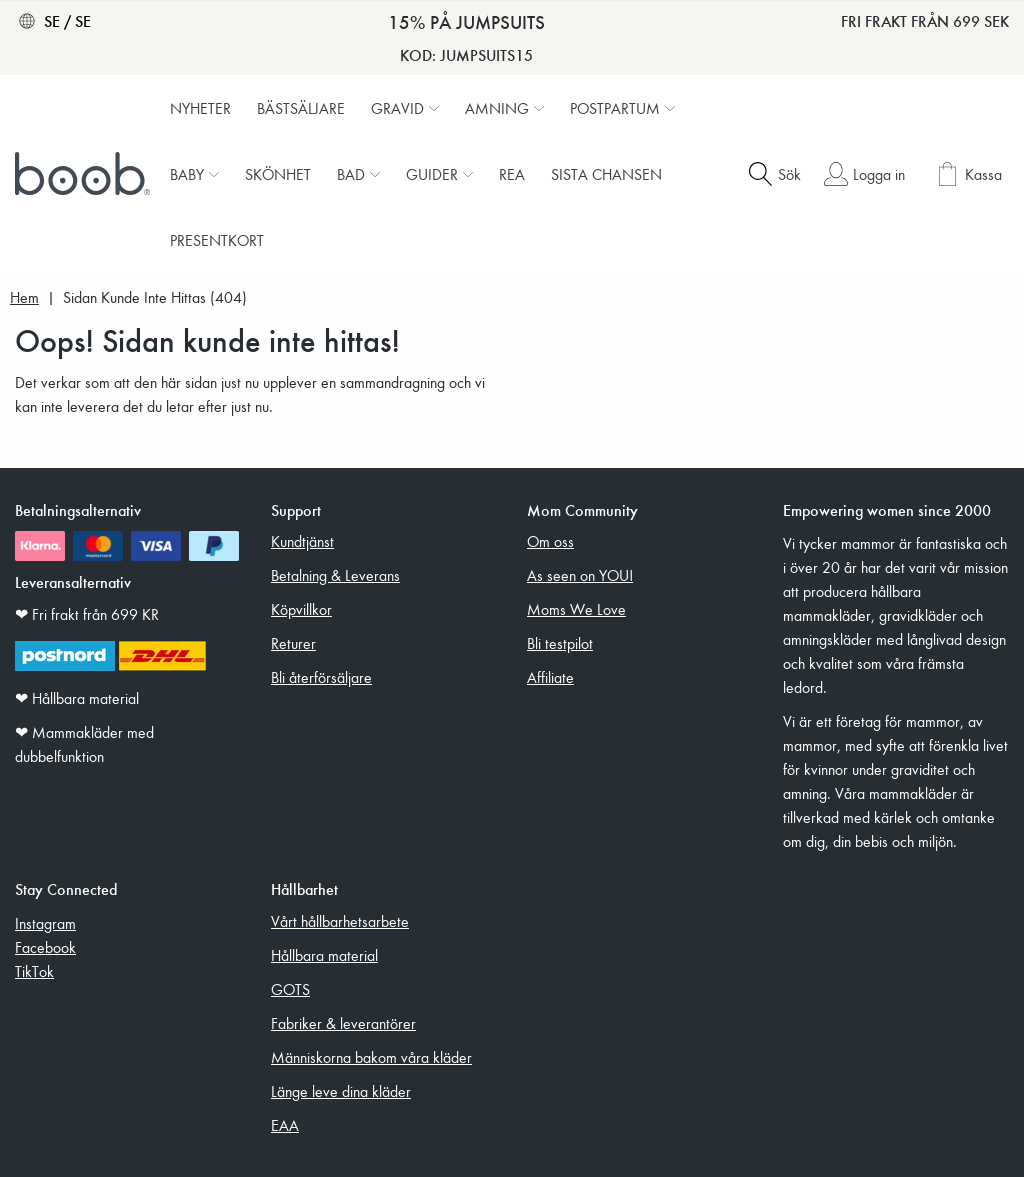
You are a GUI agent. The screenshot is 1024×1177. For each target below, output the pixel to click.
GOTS (290, 989)
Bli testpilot (560, 643)
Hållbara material (324, 955)
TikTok (34, 971)
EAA (285, 1125)
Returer (293, 643)
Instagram (45, 923)
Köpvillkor (301, 609)
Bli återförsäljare (321, 677)
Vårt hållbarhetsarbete (340, 921)
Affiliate (550, 677)
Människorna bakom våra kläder (371, 1057)
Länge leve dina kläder (341, 1091)
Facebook (45, 947)
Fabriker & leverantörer (343, 1023)
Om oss (550, 541)
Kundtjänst (302, 541)
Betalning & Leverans (335, 575)
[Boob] (85, 174)
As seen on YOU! (580, 575)
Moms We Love (576, 609)
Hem (24, 297)
